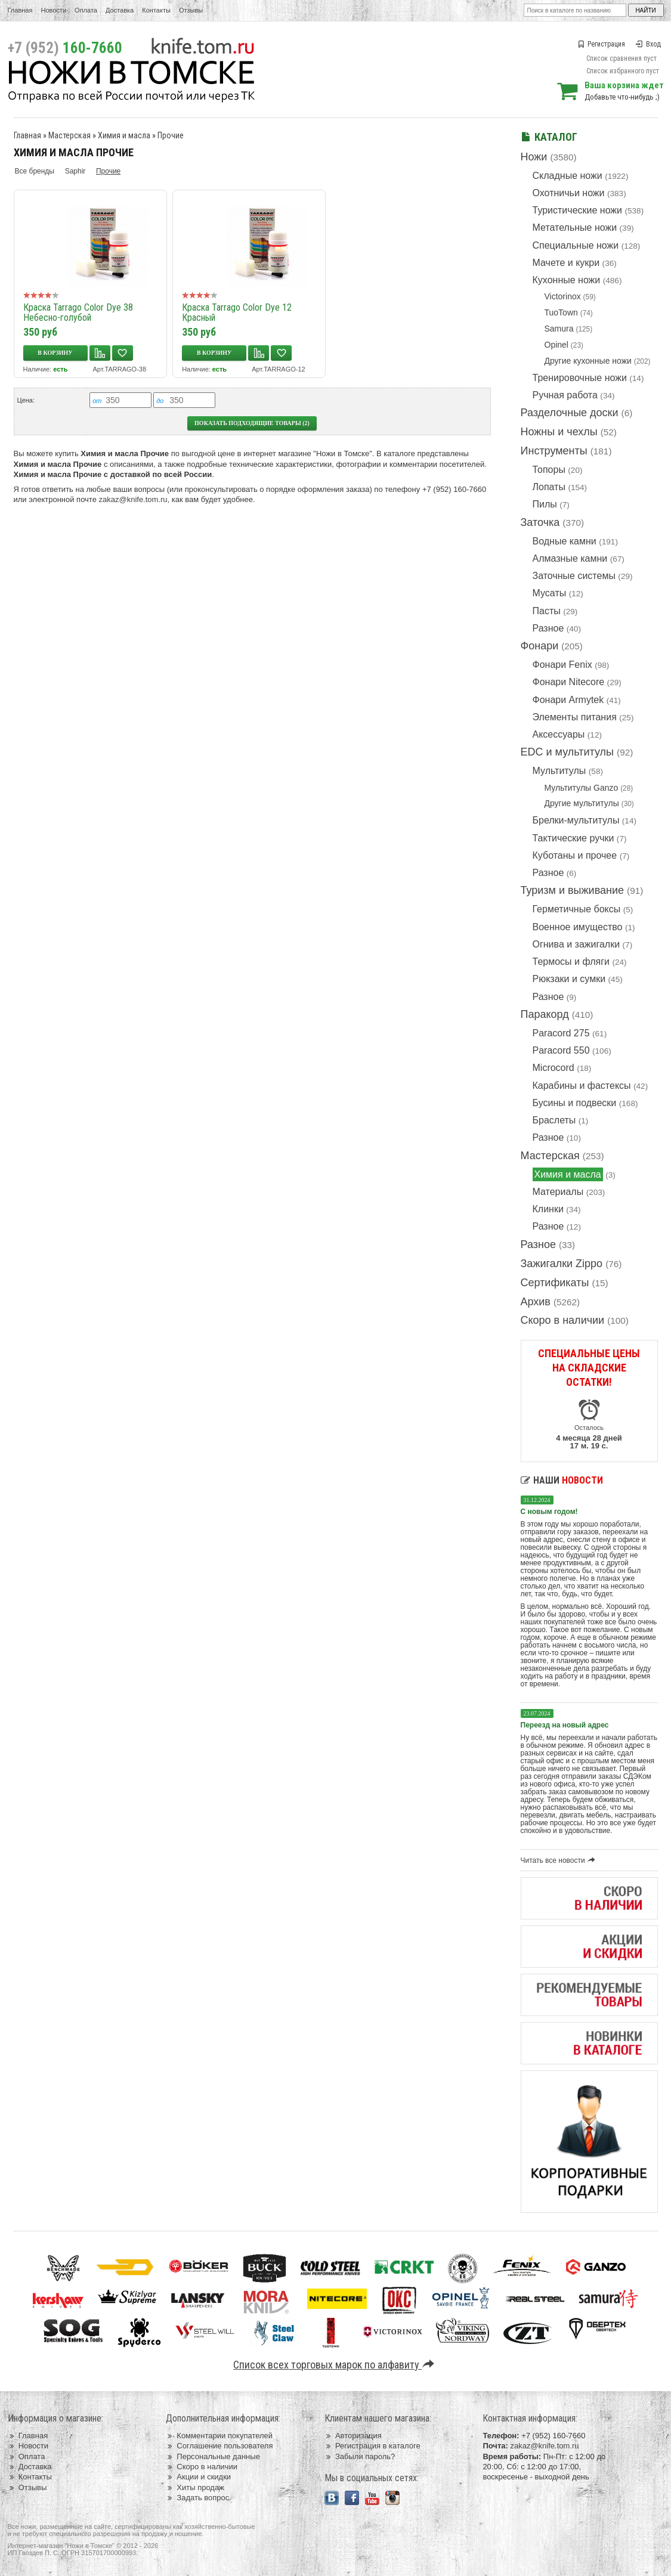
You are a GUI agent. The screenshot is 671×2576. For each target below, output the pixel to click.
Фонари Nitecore (569, 682)
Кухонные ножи (567, 280)
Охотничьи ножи (569, 193)
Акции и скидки (198, 2476)
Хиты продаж (195, 2487)
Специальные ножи (576, 245)
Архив (536, 1302)
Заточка (540, 522)
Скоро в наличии (563, 1320)
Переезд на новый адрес (565, 1725)
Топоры (549, 470)
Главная (20, 10)
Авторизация (353, 2435)
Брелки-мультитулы (576, 820)
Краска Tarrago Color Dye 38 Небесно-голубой (78, 312)
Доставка (120, 10)
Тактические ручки (573, 838)
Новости (53, 10)
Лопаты (549, 487)
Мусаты (550, 593)
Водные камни (564, 541)
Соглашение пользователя (219, 2445)
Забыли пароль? (359, 2456)
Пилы (545, 504)
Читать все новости (560, 1860)
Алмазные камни (570, 558)
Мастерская (550, 1156)
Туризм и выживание (572, 890)
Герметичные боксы (577, 909)
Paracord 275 (561, 1033)
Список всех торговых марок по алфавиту (335, 2364)
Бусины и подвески (575, 1103)
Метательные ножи (575, 227)
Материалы (558, 1192)
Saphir (75, 171)
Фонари (540, 646)
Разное (548, 628)
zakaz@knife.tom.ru (133, 499)
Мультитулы (559, 771)
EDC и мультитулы (567, 752)
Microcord (553, 1068)
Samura (559, 328)
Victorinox (563, 296)
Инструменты (554, 451)
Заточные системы (574, 576)
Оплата (86, 10)
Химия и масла (567, 1174)
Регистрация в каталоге (372, 2445)
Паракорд (545, 1014)
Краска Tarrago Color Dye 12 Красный (237, 312)
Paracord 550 (561, 1050)
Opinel (556, 344)
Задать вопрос (197, 2497)
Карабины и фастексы (582, 1085)
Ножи (534, 157)
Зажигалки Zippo (562, 1264)
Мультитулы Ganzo (582, 787)
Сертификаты (555, 1283)
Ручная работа (565, 395)
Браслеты (554, 1120)
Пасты (547, 611)
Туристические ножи (578, 210)
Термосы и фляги (571, 961)
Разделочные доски (570, 413)
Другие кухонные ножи (588, 361)
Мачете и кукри (566, 263)
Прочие (170, 135)
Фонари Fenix (562, 665)
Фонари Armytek (568, 700)
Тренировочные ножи (580, 378)
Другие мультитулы (582, 803)
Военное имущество (578, 927)
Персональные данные (213, 2456)
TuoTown (561, 312)
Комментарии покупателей (219, 2435)
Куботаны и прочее (575, 855)
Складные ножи (567, 176)
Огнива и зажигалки (576, 944)
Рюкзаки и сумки (569, 979)
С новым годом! (549, 1511)
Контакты (156, 10)
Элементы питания (575, 717)
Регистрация (601, 44)
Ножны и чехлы (559, 432)
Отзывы (191, 10)
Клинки (548, 1209)
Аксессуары (559, 734)
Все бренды (35, 171)
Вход (648, 44)
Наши (562, 1480)
